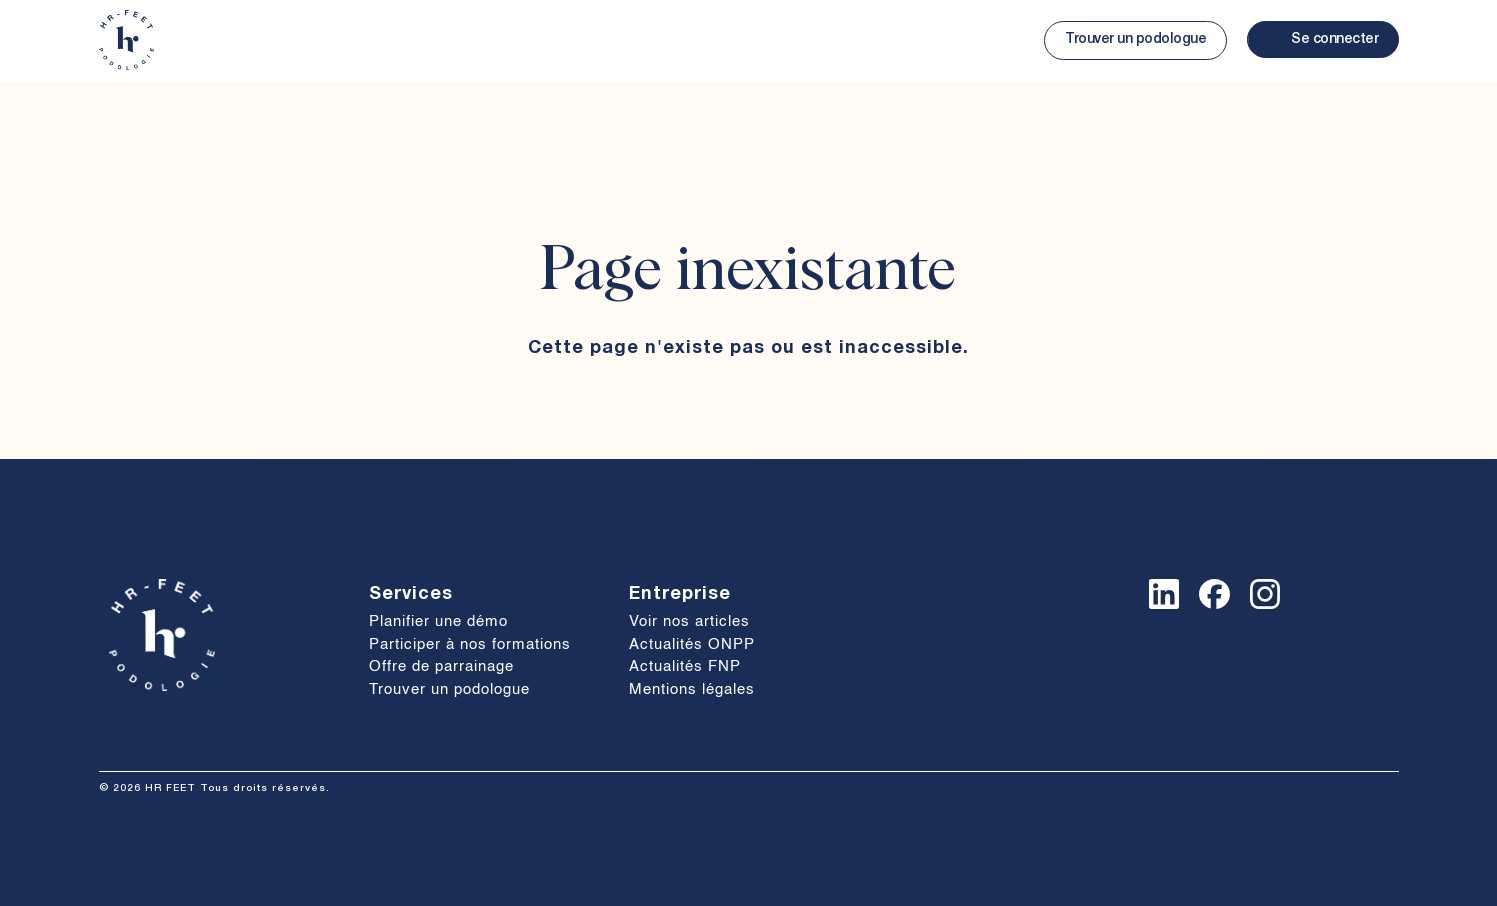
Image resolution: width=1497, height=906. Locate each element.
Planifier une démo (438, 621)
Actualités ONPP (692, 644)
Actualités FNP (685, 666)
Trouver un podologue (1135, 39)
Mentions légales (692, 689)
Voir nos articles (689, 621)
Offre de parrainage (441, 666)
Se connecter (1334, 39)
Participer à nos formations (470, 644)
